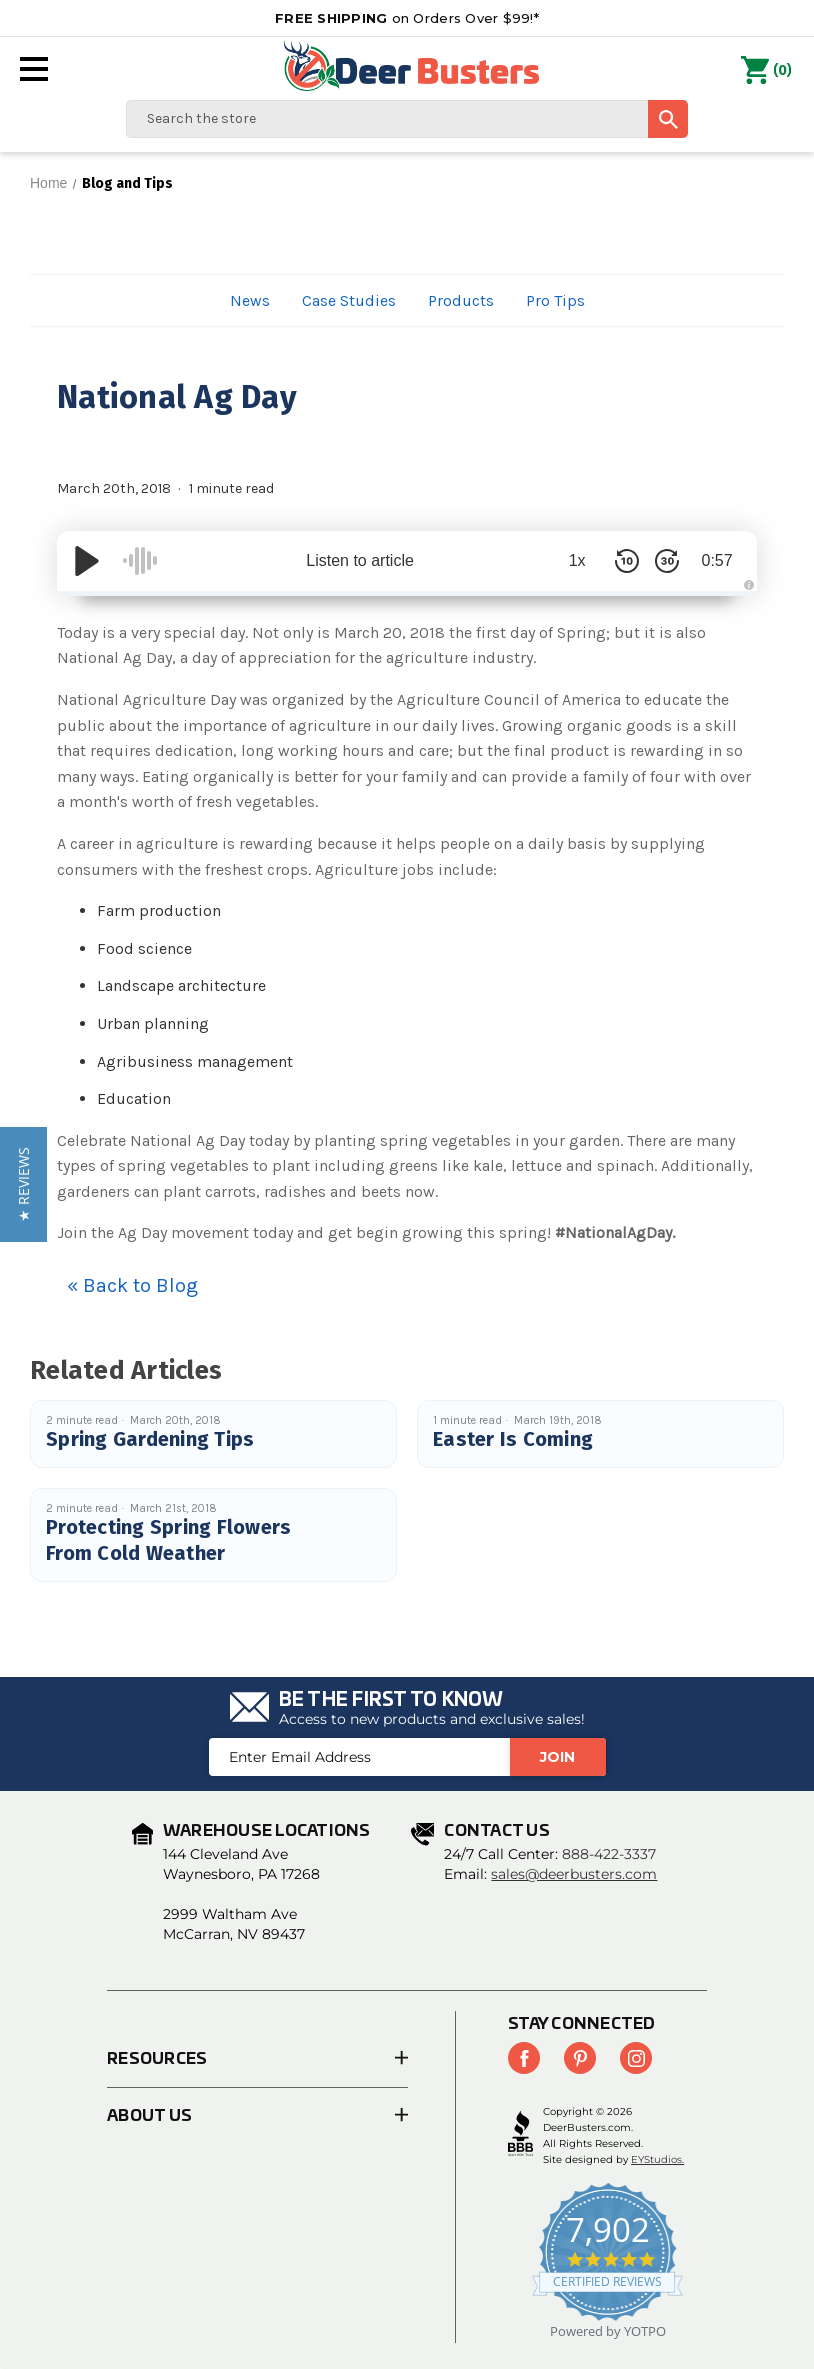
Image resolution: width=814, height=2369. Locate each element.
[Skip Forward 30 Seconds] (667, 561)
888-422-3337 (609, 1854)
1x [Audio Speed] (577, 560)
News (250, 300)
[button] (23, 1184)
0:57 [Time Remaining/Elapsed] (716, 560)
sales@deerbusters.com (574, 1874)
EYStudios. (657, 2159)
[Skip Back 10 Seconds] (627, 561)
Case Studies (349, 300)
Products (461, 300)
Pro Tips (555, 300)
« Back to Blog (132, 1285)
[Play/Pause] (87, 561)
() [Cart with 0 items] (766, 71)
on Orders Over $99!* (407, 18)
